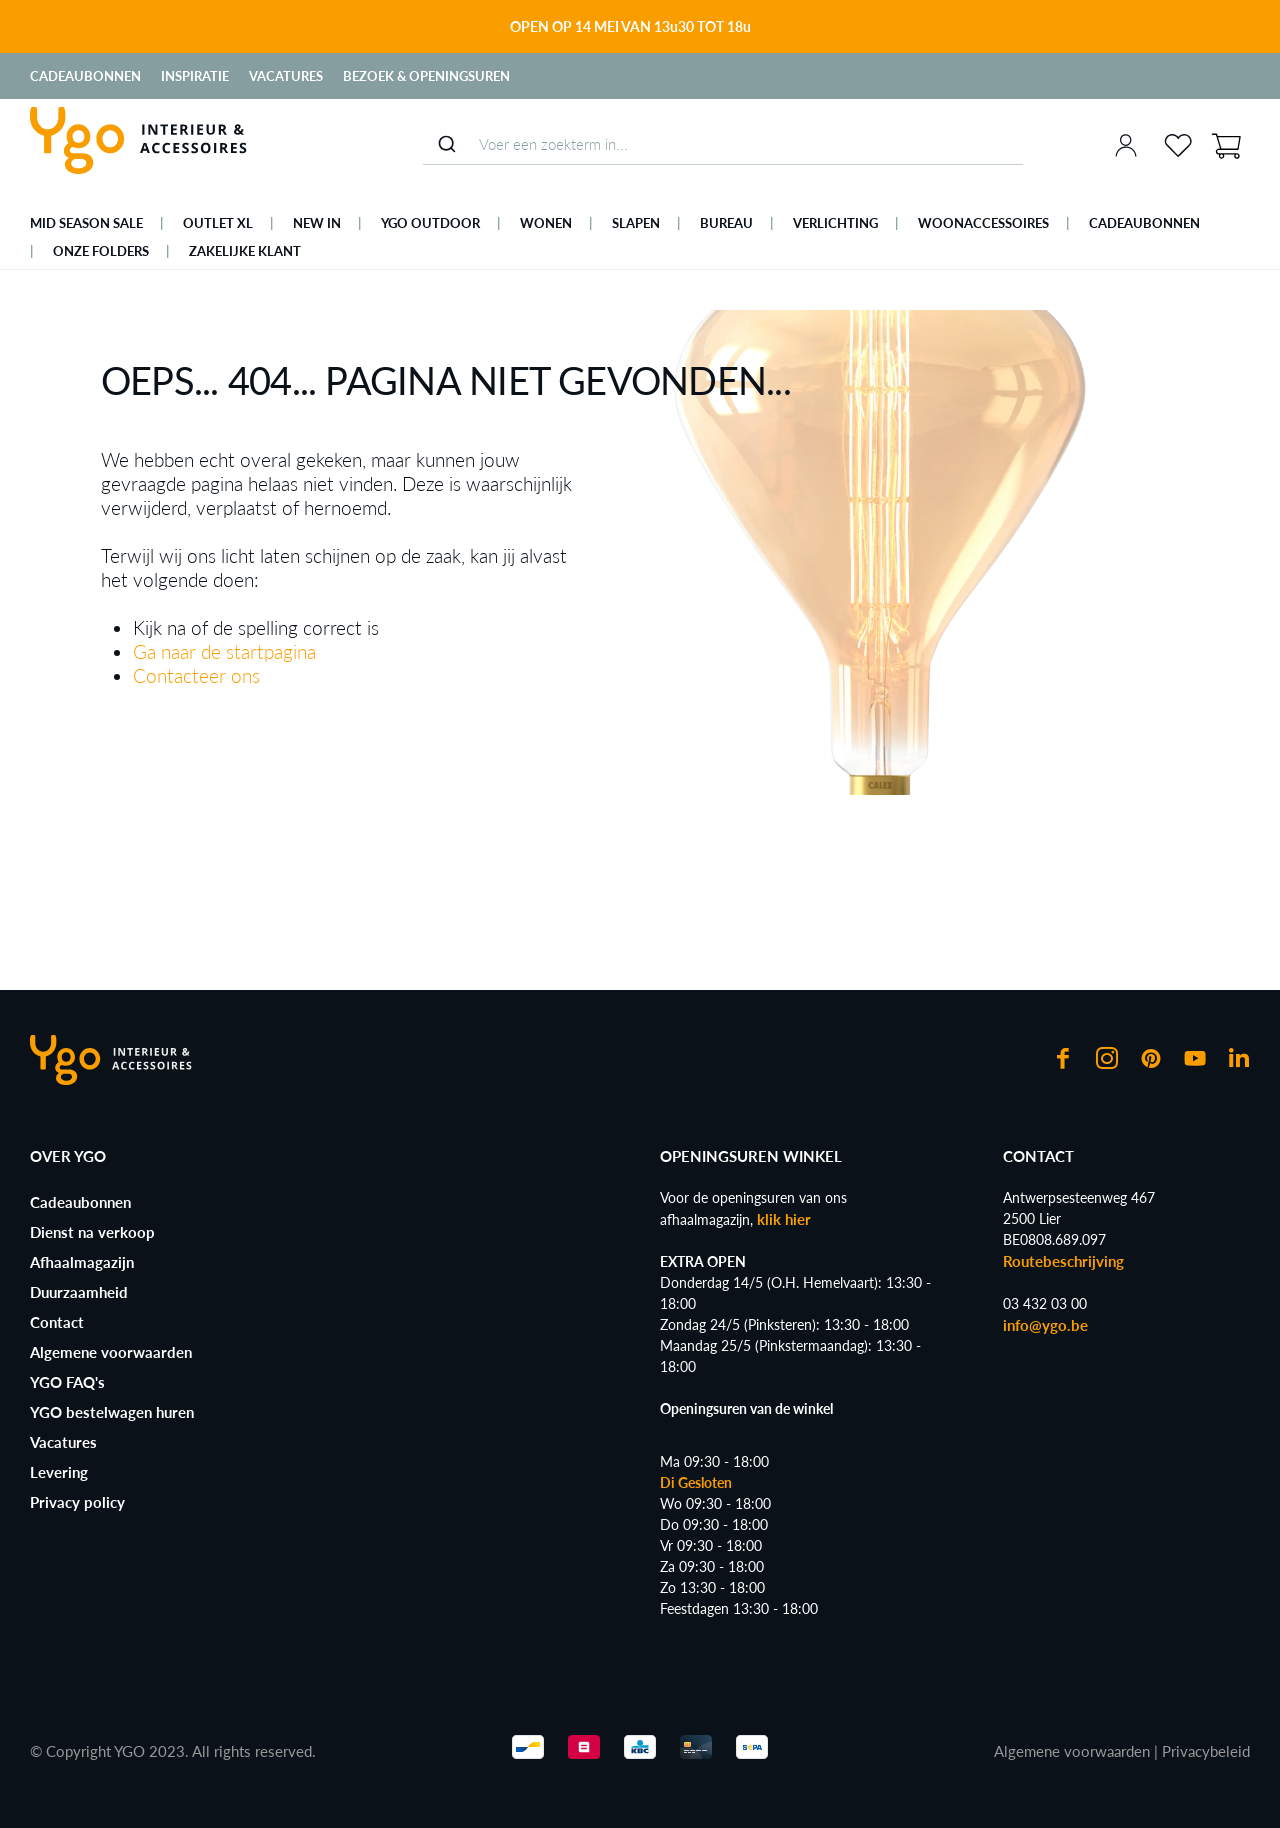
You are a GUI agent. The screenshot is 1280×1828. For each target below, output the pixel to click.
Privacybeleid (1206, 1751)
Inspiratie (195, 76)
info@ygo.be (1045, 1325)
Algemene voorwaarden (111, 1352)
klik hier (784, 1219)
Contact (57, 1322)
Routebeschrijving (1063, 1261)
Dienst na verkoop (92, 1232)
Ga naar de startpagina (224, 651)
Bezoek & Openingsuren (426, 76)
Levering (59, 1472)
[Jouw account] (1126, 145)
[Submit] (446, 144)
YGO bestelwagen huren (112, 1412)
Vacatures (286, 76)
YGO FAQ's (67, 1382)
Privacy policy (77, 1502)
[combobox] (723, 144)
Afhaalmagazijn (82, 1262)
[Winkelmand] (1226, 144)
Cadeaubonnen (85, 76)
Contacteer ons (196, 675)
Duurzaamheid (79, 1292)
